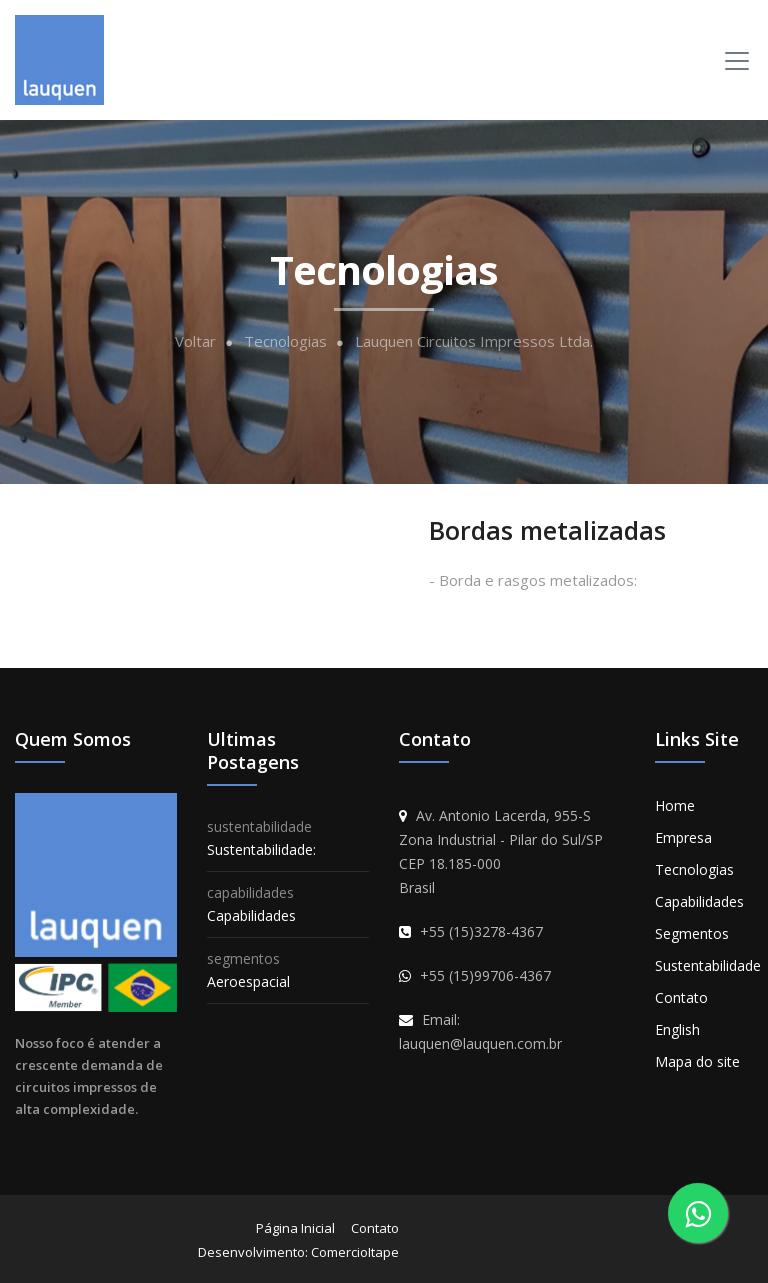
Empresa (683, 837)
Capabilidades (251, 915)
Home (675, 805)
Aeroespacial (248, 981)
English (677, 1029)
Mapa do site (697, 1061)
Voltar (195, 341)
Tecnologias (285, 341)
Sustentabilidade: (261, 849)
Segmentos (692, 933)
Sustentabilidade (708, 965)
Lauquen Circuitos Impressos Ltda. (474, 341)
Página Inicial (295, 1228)
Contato (681, 997)
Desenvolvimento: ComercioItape (298, 1252)
